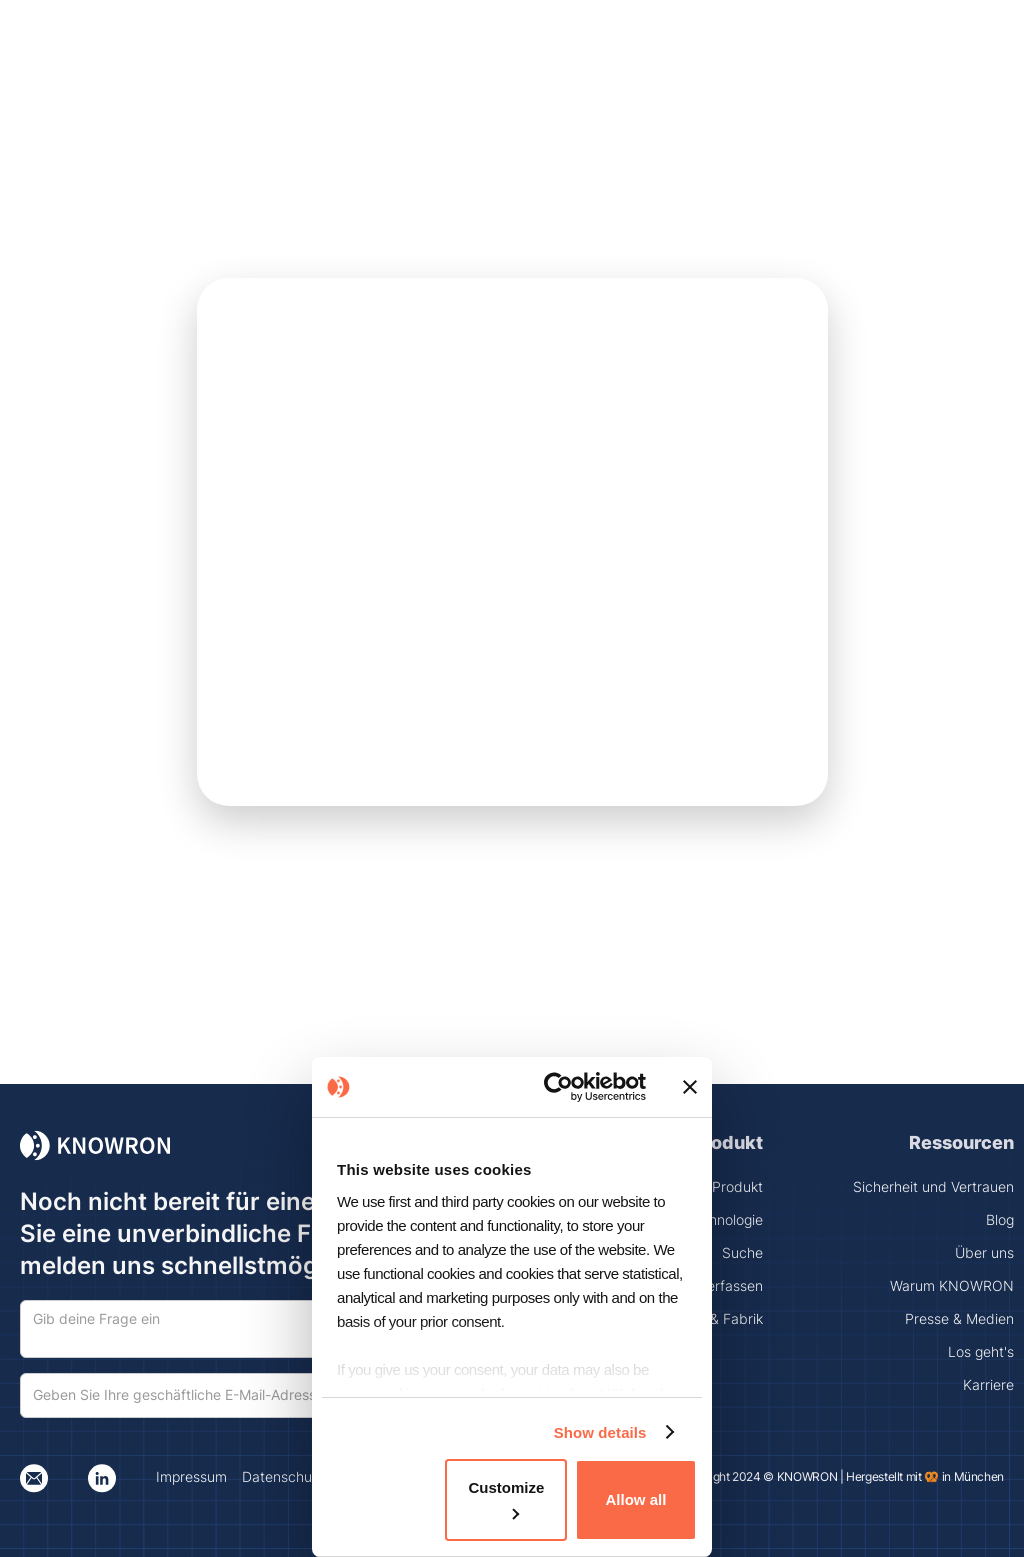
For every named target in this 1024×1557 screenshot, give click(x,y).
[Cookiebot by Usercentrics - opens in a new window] (562, 1087)
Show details (600, 1432)
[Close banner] (690, 1087)
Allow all (636, 1499)
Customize (506, 1499)
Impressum (191, 1476)
